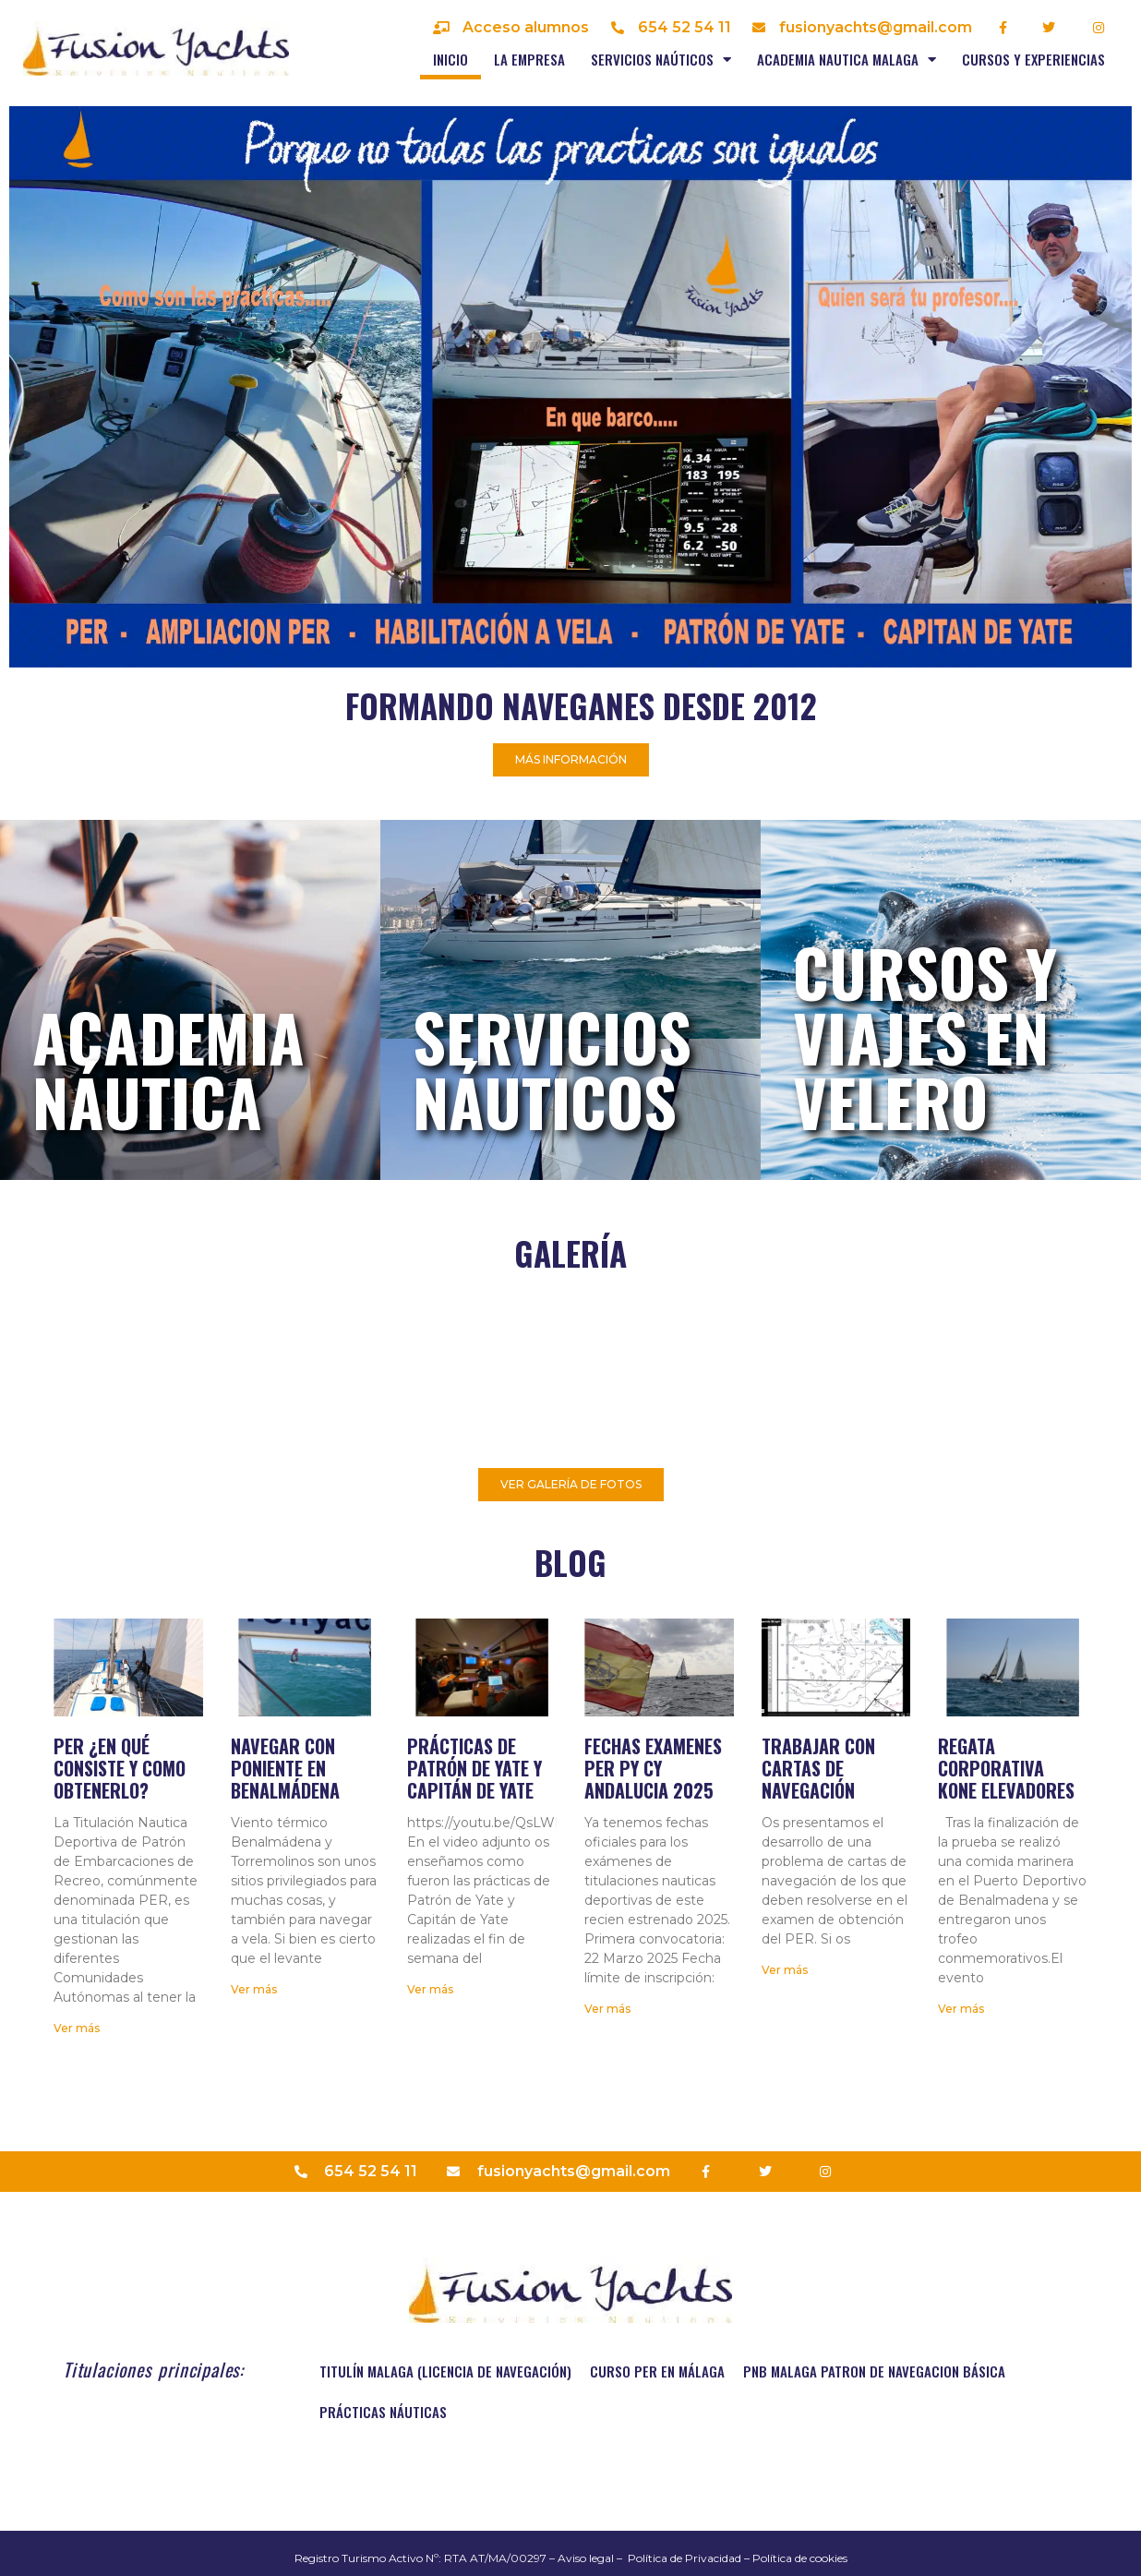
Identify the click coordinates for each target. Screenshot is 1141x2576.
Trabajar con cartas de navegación (818, 1768)
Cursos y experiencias (1033, 59)
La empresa (529, 59)
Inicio (450, 59)
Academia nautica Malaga (846, 59)
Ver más (77, 2028)
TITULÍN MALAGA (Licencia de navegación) (445, 2371)
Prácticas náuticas (383, 2411)
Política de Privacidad (684, 2558)
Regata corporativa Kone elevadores (1006, 1768)
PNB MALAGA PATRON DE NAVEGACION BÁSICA (874, 2371)
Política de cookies (799, 2558)
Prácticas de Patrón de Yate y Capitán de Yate (474, 1768)
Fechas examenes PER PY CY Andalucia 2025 (653, 1768)
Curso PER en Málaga (657, 2371)
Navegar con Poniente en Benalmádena (285, 1768)
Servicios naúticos (661, 59)
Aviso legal (586, 2558)
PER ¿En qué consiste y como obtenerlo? (120, 1768)
